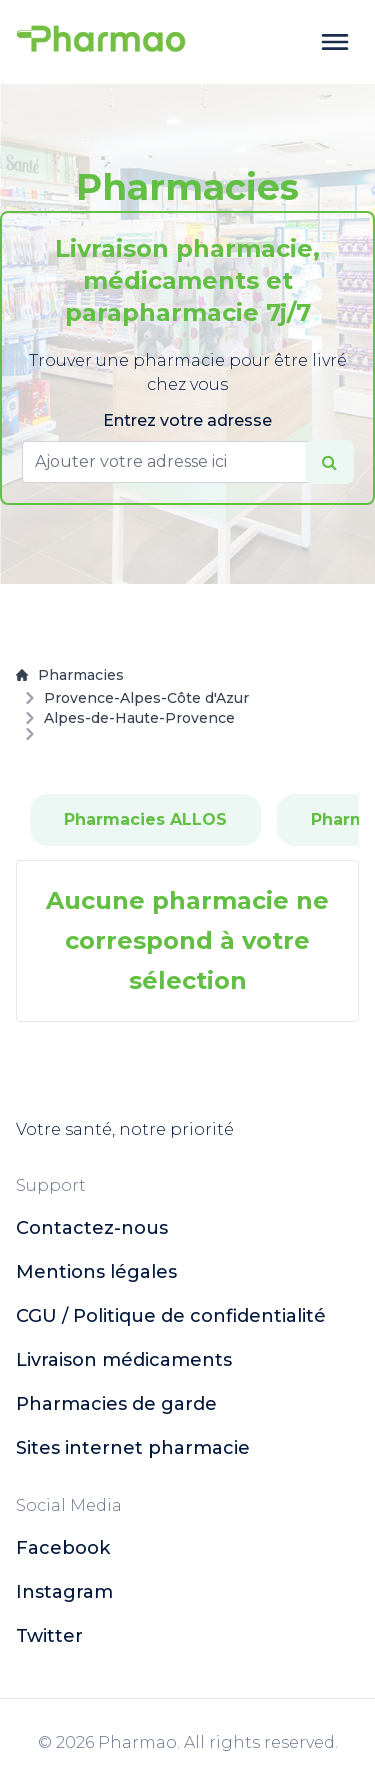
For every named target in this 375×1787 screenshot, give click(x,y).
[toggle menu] (335, 42)
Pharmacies (70, 675)
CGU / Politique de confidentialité (171, 1316)
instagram (64, 1592)
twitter (49, 1636)
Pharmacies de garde (116, 1404)
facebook (63, 1548)
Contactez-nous (92, 1228)
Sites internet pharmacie (133, 1448)
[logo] (101, 42)
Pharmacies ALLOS (145, 819)
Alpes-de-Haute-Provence (139, 718)
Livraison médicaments (124, 1360)
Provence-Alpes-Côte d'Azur (146, 698)
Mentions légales (96, 1272)
